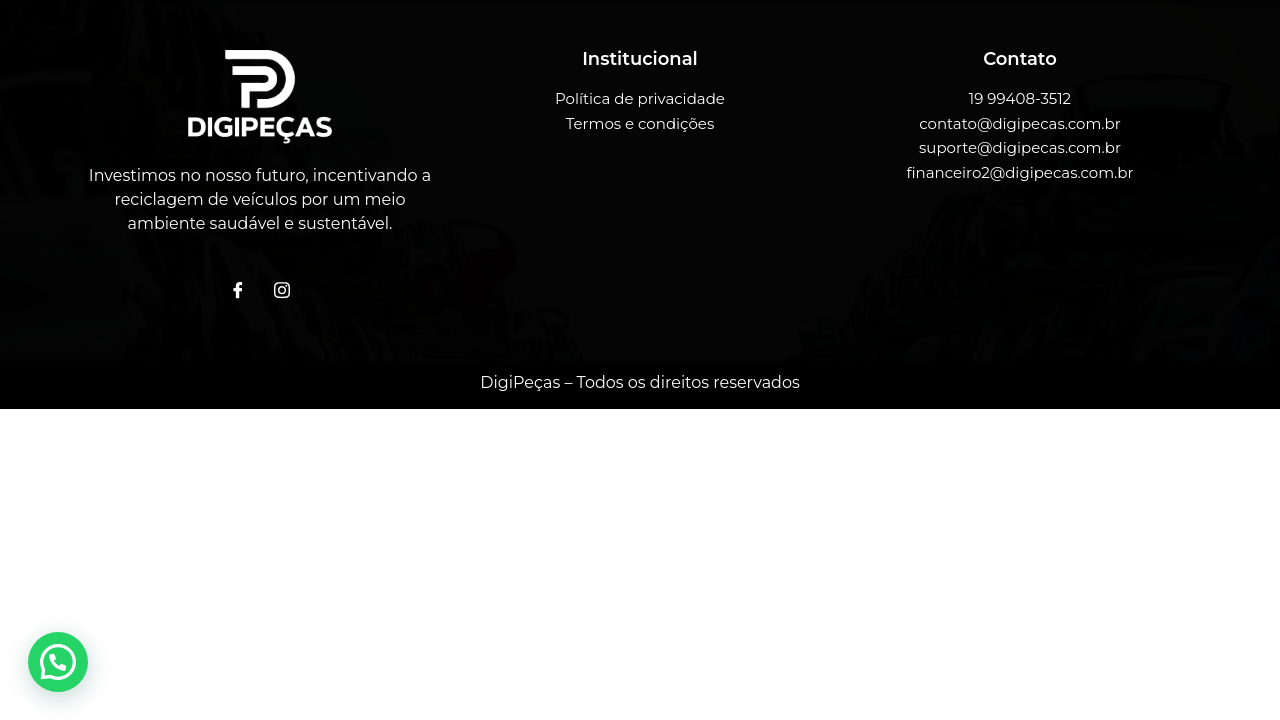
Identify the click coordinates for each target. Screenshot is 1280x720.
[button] (58, 662)
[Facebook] (238, 291)
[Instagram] (282, 291)
